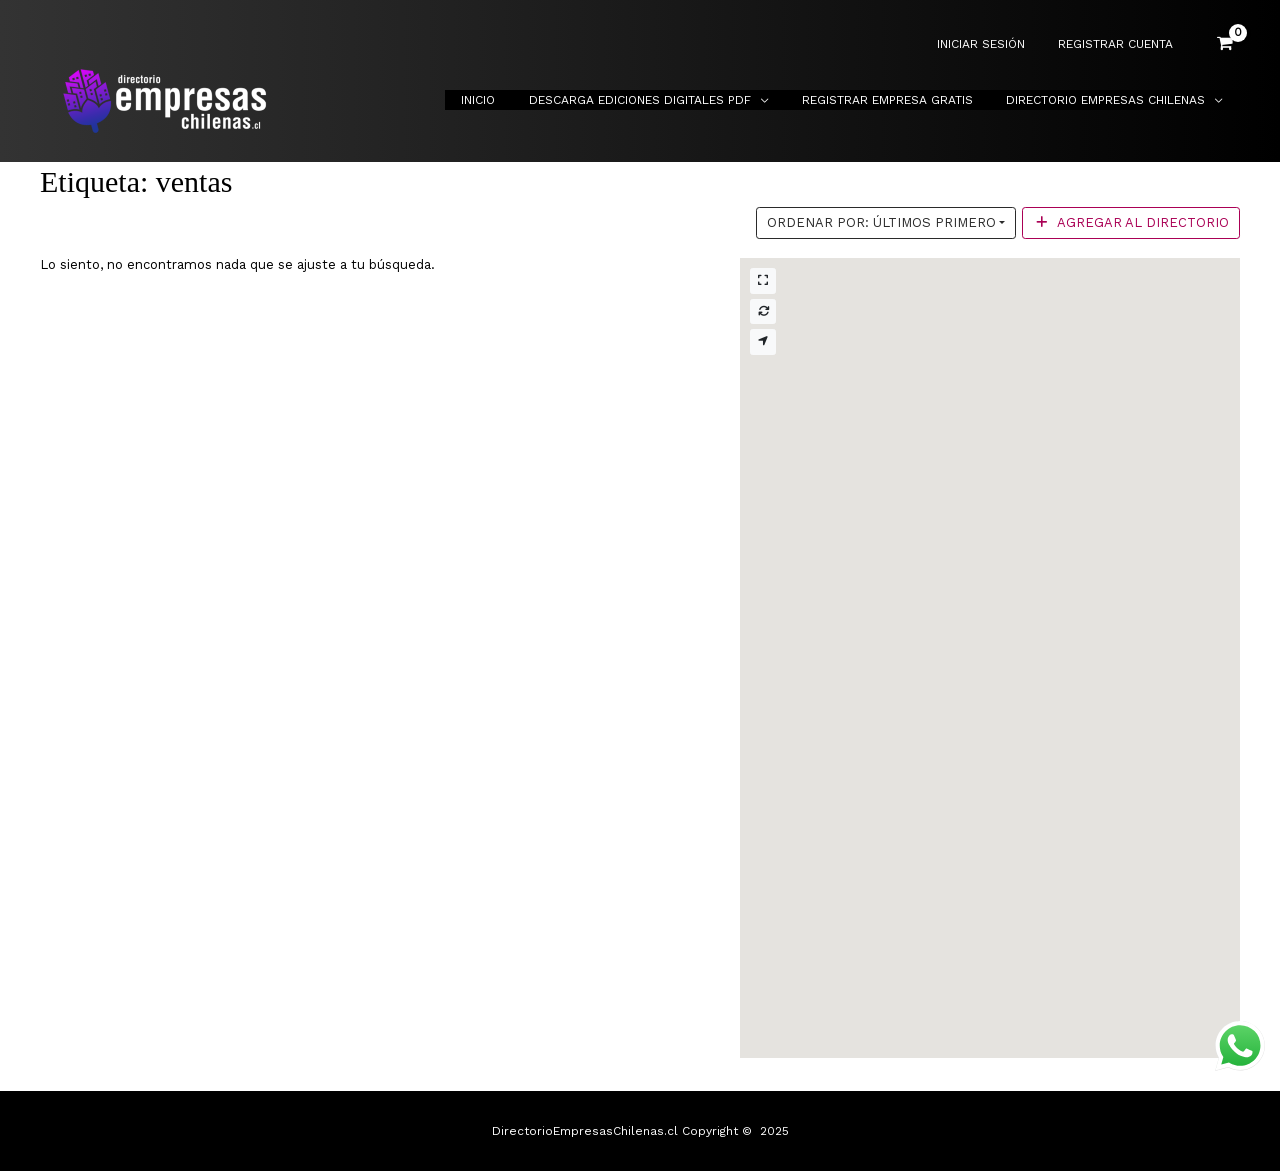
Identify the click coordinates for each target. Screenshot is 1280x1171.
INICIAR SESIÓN (995, 44)
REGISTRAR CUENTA (1120, 44)
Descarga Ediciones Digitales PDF (663, 100)
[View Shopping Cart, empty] (1225, 44)
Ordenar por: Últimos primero (881, 222)
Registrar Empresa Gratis (901, 100)
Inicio (511, 100)
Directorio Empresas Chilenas (1110, 100)
